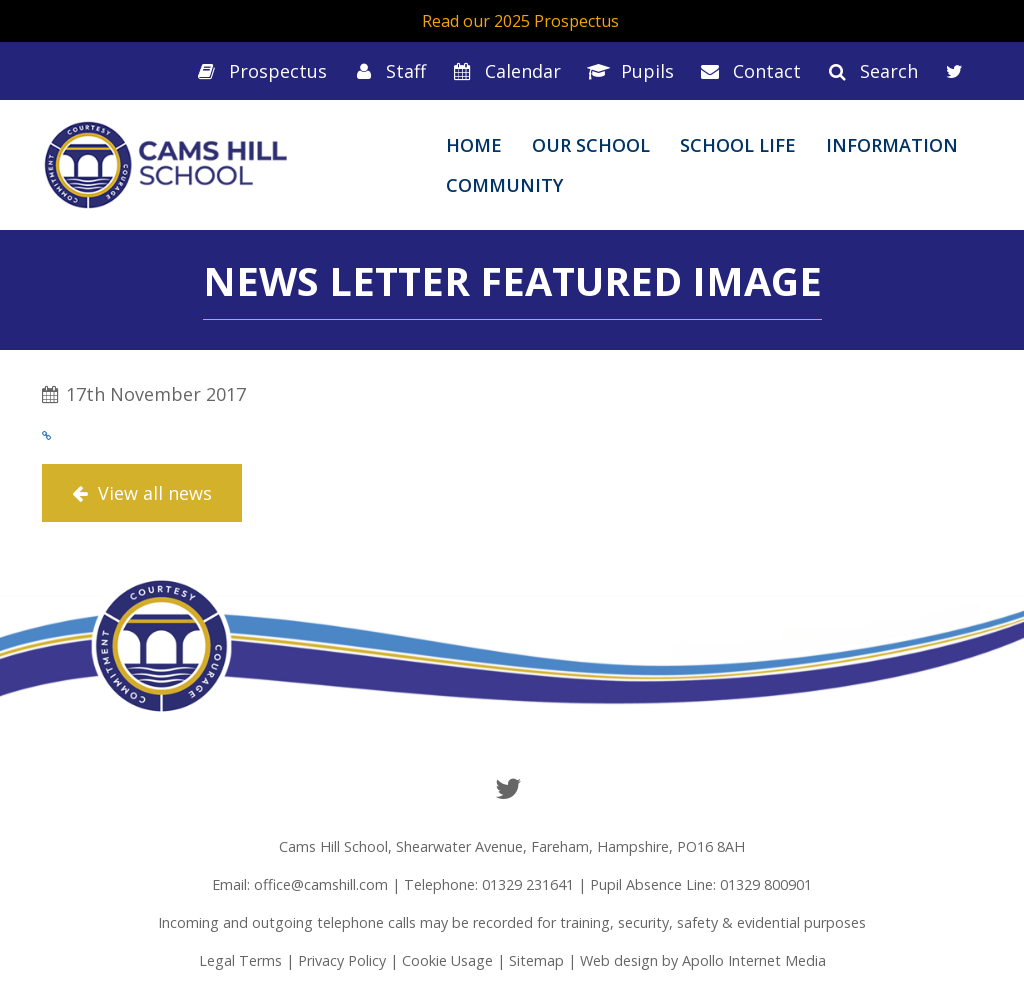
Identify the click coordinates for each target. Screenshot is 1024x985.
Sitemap (536, 960)
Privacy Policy (342, 960)
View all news (142, 493)
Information (892, 145)
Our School (591, 145)
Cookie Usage (447, 960)
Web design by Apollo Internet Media (703, 960)
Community (504, 185)
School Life (738, 145)
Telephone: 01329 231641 (489, 884)
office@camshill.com (321, 884)
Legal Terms (240, 960)
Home (474, 145)
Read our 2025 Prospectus (520, 21)
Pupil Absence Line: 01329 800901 (701, 884)
